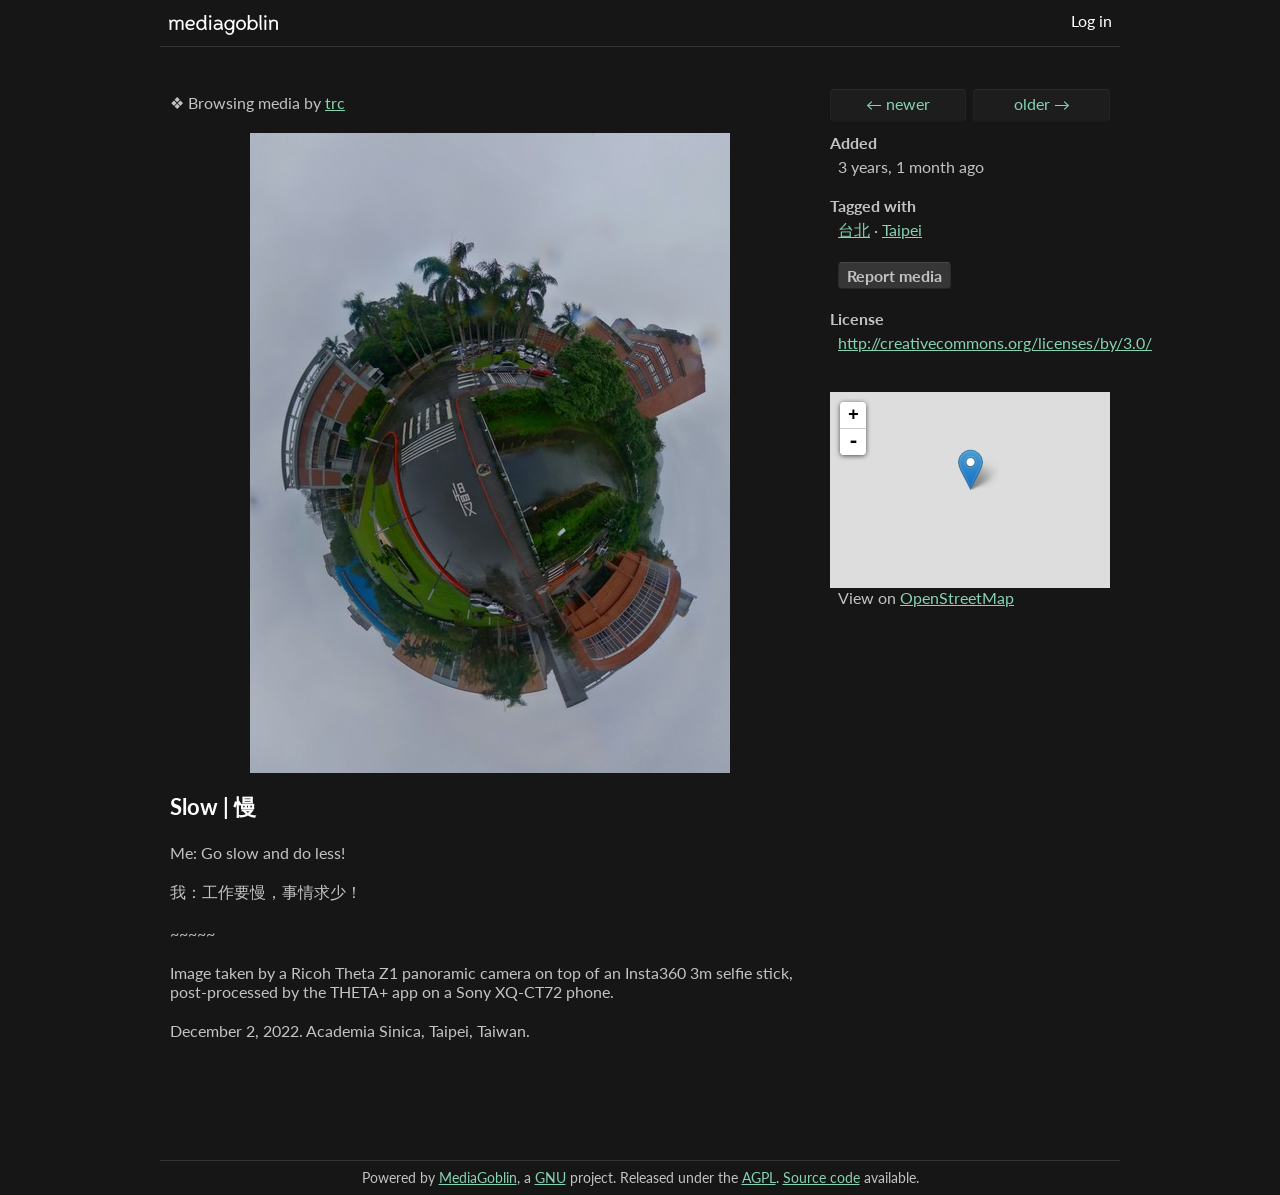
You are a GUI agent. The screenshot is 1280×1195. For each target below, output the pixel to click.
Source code (821, 1177)
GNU (550, 1177)
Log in (1091, 20)
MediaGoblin (478, 1177)
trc (335, 102)
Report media (894, 275)
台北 (854, 229)
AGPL (759, 1177)
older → (1042, 103)
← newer (898, 103)
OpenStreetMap (957, 597)
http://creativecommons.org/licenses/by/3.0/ (995, 342)
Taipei (902, 229)
